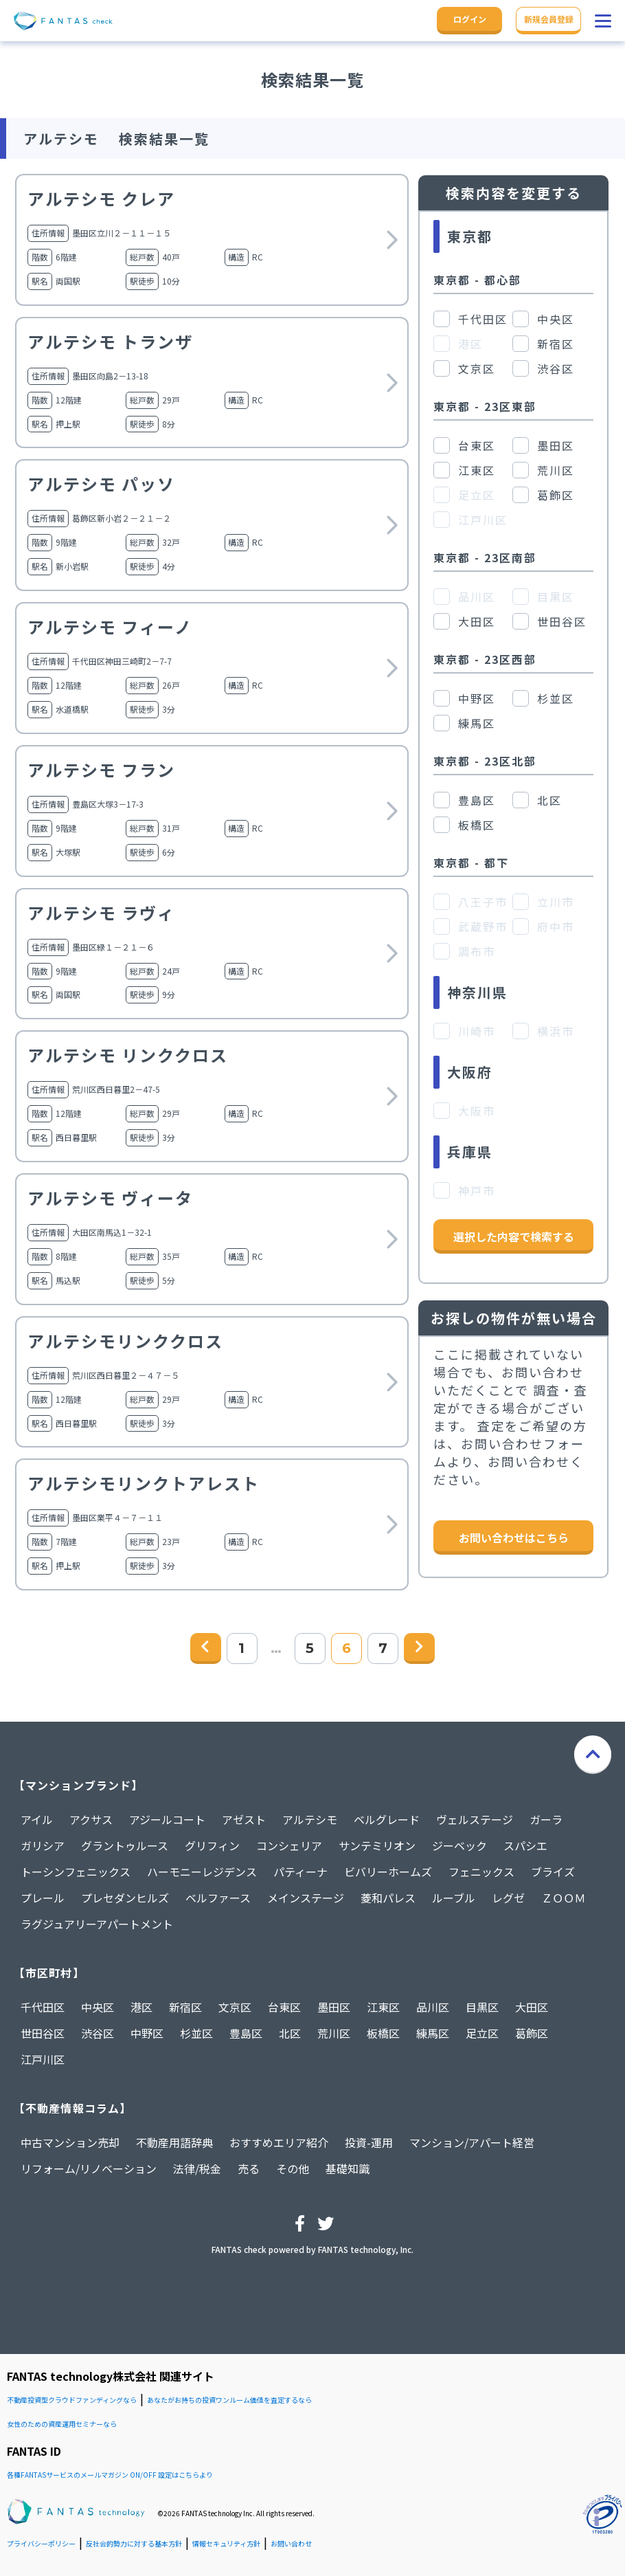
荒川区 (333, 2033)
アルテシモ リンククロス (127, 1055)
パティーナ (300, 1871)
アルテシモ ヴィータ (110, 1198)
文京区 (234, 2007)
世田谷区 (43, 2033)
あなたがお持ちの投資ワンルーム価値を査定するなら (229, 2400)
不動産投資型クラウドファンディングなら (72, 2400)
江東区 (383, 2007)
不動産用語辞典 (174, 2142)
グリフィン (212, 1845)
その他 (292, 2168)
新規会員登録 (548, 19)
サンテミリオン (377, 1845)
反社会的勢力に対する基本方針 (134, 2543)
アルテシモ (309, 1819)
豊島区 (245, 2033)
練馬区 (432, 2033)
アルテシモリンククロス (125, 1341)
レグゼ (508, 1897)
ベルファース (218, 1897)
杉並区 (196, 2033)
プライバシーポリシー (41, 2543)
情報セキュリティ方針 (226, 2543)
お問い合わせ (291, 2543)
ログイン (469, 19)
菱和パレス (388, 1897)
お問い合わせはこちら (514, 1537)
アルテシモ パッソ (101, 483)
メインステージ (305, 1897)
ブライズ (553, 1871)
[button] (603, 20)
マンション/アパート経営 (471, 2142)
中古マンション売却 (70, 2142)
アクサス (91, 1819)
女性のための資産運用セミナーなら (62, 2424)
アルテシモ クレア (101, 198)
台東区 (284, 2007)
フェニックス (481, 1871)
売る (249, 2168)
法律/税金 (197, 2168)
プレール (43, 1897)
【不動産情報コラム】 (72, 2108)
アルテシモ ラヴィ (101, 912)
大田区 (531, 2007)
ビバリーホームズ (388, 1871)
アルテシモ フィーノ (109, 626)
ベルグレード (387, 1819)
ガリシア (43, 1845)
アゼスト (244, 1819)
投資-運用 (369, 2142)
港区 (141, 2007)
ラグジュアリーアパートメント (97, 1924)
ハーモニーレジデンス (202, 1871)
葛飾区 (531, 2033)
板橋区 (383, 2033)
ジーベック (459, 1845)
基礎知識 (348, 2168)
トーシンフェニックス (75, 1871)
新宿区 (185, 2007)
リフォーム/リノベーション (89, 2168)
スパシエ (525, 1845)
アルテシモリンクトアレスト (143, 1483)
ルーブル (453, 1897)
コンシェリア (289, 1845)
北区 (290, 2033)
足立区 (482, 2033)
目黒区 (482, 2007)
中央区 (97, 2007)
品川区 (432, 2007)
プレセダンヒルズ (125, 1897)
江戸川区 (43, 2059)
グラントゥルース (124, 1845)
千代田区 (43, 2007)
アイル (37, 1819)
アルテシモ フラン (101, 769)
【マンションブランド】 (78, 1785)
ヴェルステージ (474, 1819)
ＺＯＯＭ (563, 1897)
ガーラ (546, 1819)
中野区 (146, 2033)
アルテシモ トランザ (110, 341)
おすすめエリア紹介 (278, 2142)
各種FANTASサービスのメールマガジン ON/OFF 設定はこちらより (110, 2474)
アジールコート (167, 1819)
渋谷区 (97, 2033)
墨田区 (333, 2007)
